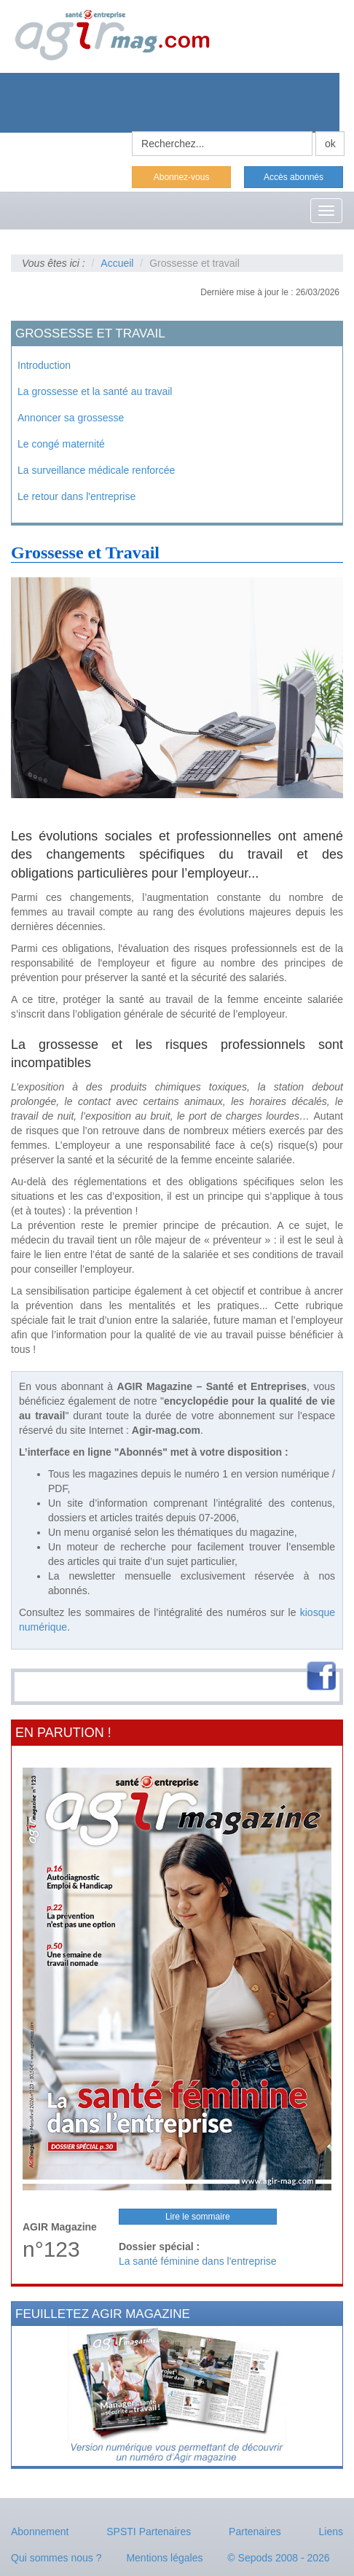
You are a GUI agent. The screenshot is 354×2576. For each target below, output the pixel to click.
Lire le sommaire (197, 2217)
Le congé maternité (61, 444)
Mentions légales (164, 2558)
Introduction (44, 365)
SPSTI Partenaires (148, 2531)
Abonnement (39, 2531)
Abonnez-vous (182, 177)
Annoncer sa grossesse (70, 418)
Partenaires (255, 2531)
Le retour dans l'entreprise (76, 496)
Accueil (117, 263)
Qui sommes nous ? (56, 2558)
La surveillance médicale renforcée (96, 470)
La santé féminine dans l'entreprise (198, 2261)
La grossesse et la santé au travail (94, 391)
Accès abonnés (293, 177)
